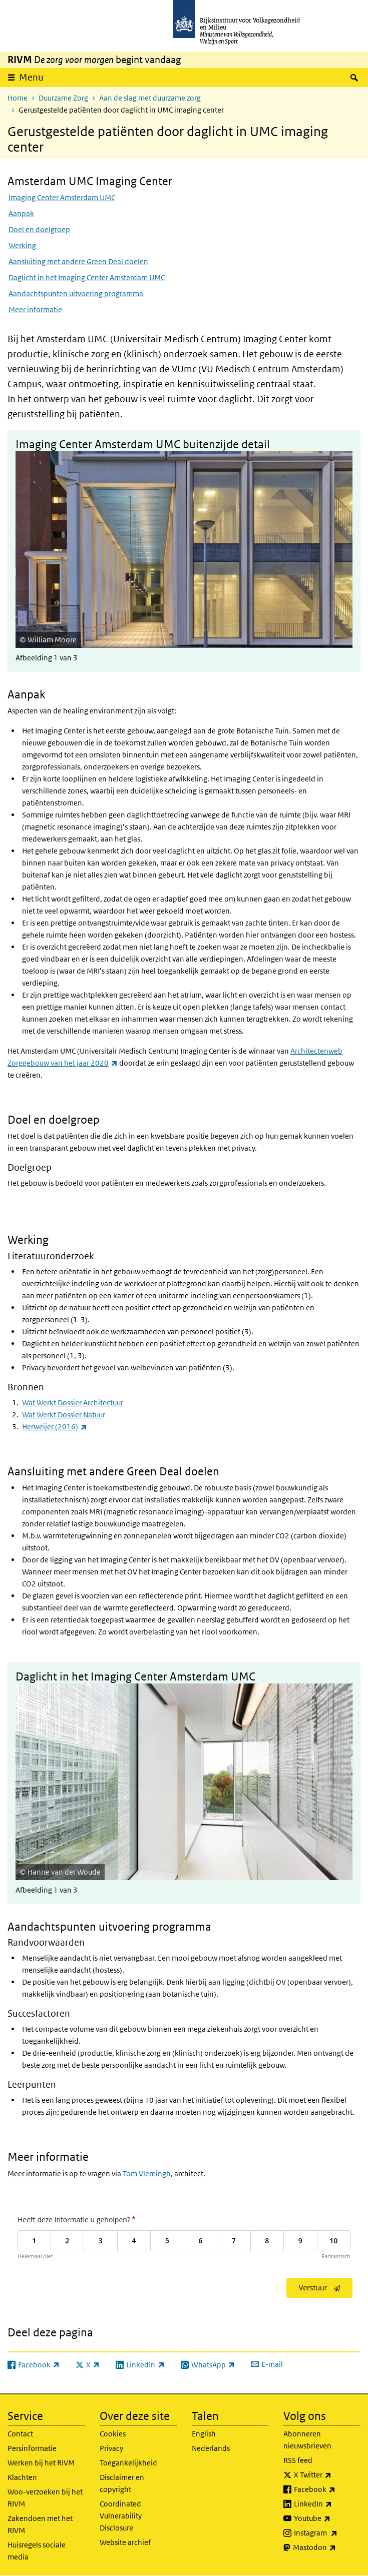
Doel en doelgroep (39, 229)
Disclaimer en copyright (122, 2483)
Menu (31, 77)
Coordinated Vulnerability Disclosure (121, 2515)
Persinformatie (32, 2448)
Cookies (113, 2433)
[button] (184, 543)
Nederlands (211, 2448)
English (204, 2433)
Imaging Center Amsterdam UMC (62, 197)
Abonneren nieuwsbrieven (307, 2439)
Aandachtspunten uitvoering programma (76, 293)
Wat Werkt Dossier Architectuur (72, 1402)
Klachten (22, 2477)
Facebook (327, 2489)
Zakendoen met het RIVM (40, 2524)
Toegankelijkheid (128, 2462)
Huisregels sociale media (37, 2550)
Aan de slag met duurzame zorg (150, 98)
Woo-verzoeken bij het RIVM (45, 2497)
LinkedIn (327, 2504)
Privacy (111, 2448)
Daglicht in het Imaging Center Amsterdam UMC (87, 277)
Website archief (125, 2542)
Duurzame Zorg (63, 98)
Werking (22, 245)
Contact (20, 2433)
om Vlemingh (148, 2173)
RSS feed (297, 2460)
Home (18, 98)
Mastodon (326, 2547)
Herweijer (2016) (54, 1426)
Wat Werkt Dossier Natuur (63, 1414)
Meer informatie (35, 309)
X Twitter (327, 2475)
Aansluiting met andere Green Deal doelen (78, 261)
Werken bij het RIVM (41, 2462)
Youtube (327, 2518)
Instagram (327, 2533)
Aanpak (21, 213)
